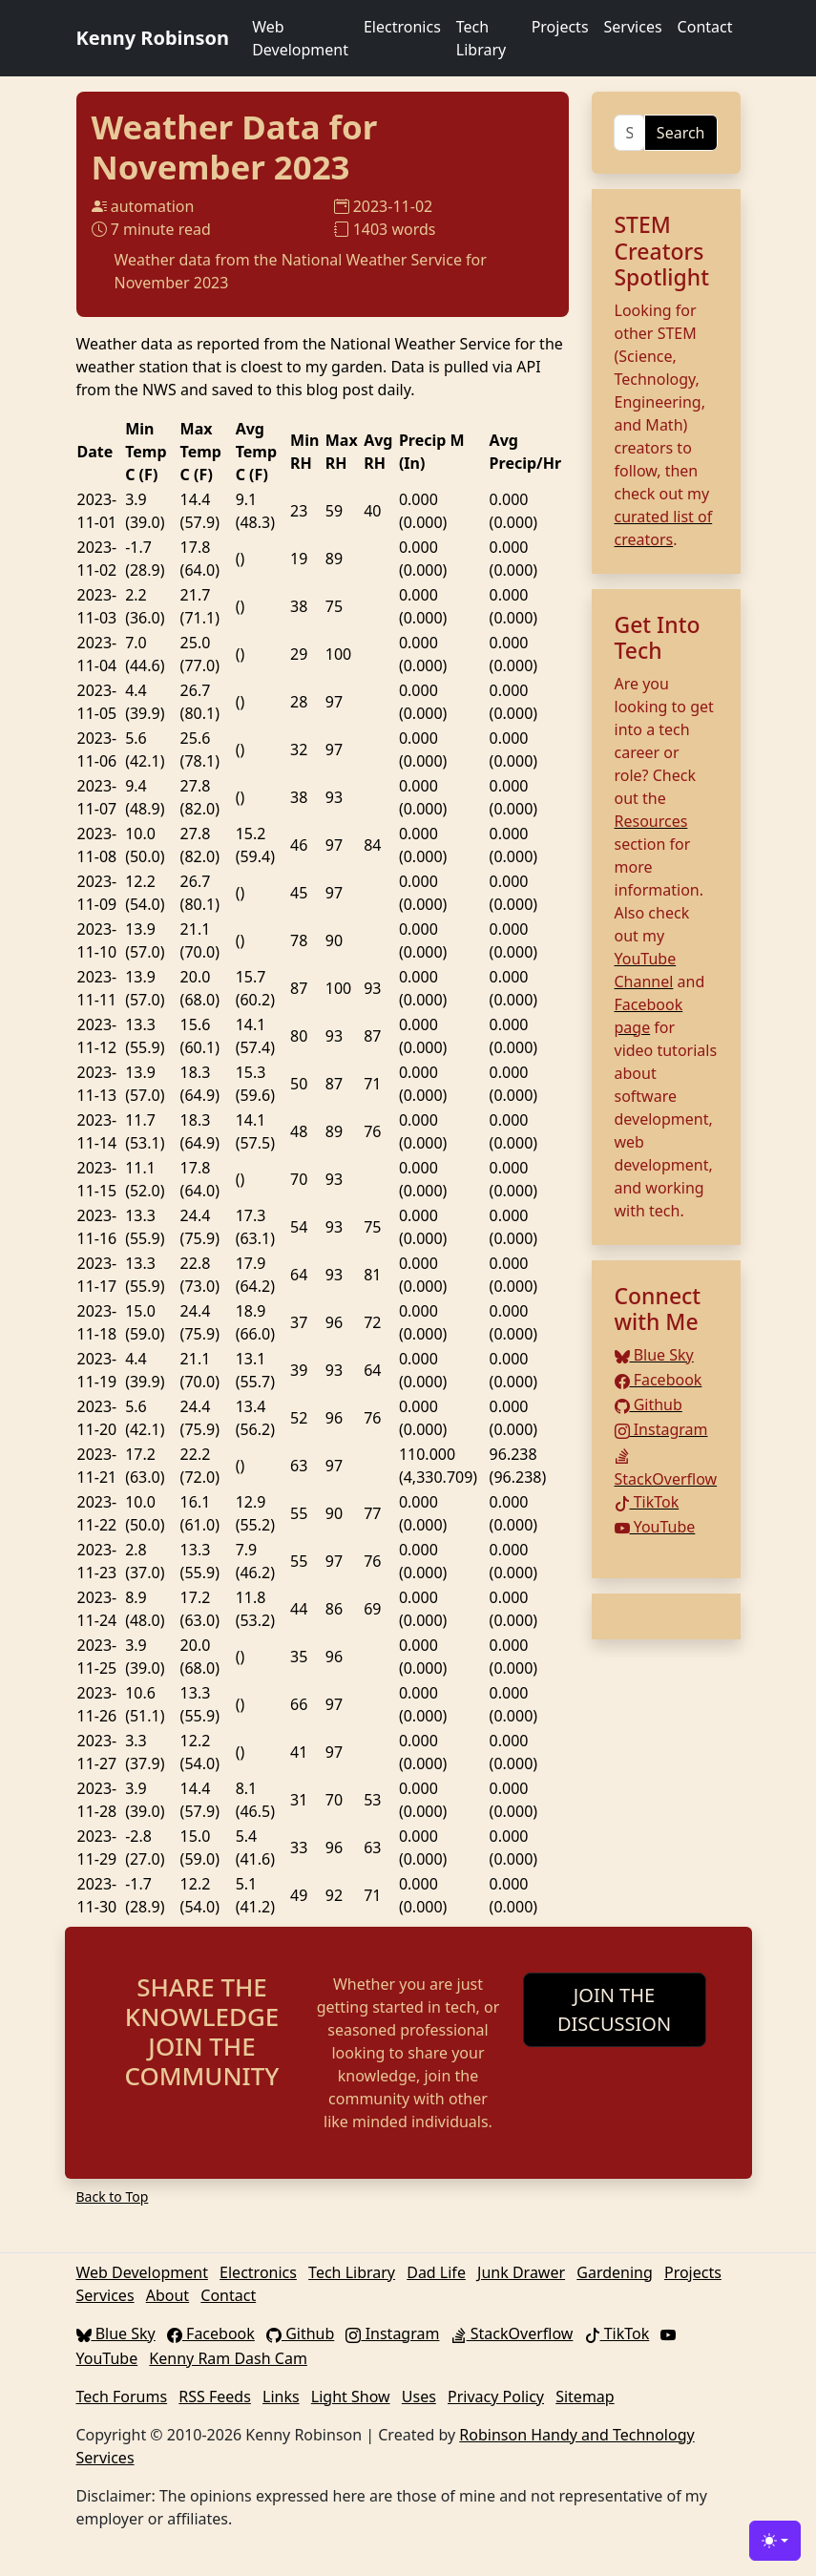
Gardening (614, 2272)
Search (681, 132)
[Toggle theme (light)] (775, 2541)
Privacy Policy (496, 2396)
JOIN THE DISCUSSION (614, 2009)
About (167, 2295)
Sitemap (585, 2396)
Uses (419, 2396)
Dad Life (436, 2272)
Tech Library (481, 38)
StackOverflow (512, 2333)
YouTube (655, 1526)
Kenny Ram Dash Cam (228, 2358)
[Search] (629, 133)
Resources (651, 821)
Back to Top (112, 2196)
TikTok (647, 1501)
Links (281, 2396)
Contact (705, 26)
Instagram (661, 1429)
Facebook (658, 1379)
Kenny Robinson (153, 38)
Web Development (300, 38)
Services (633, 26)
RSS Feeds (214, 2396)
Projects (560, 26)
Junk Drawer (521, 2272)
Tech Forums (122, 2396)
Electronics (402, 26)
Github (648, 1404)
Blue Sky (654, 1354)
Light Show (350, 2396)
